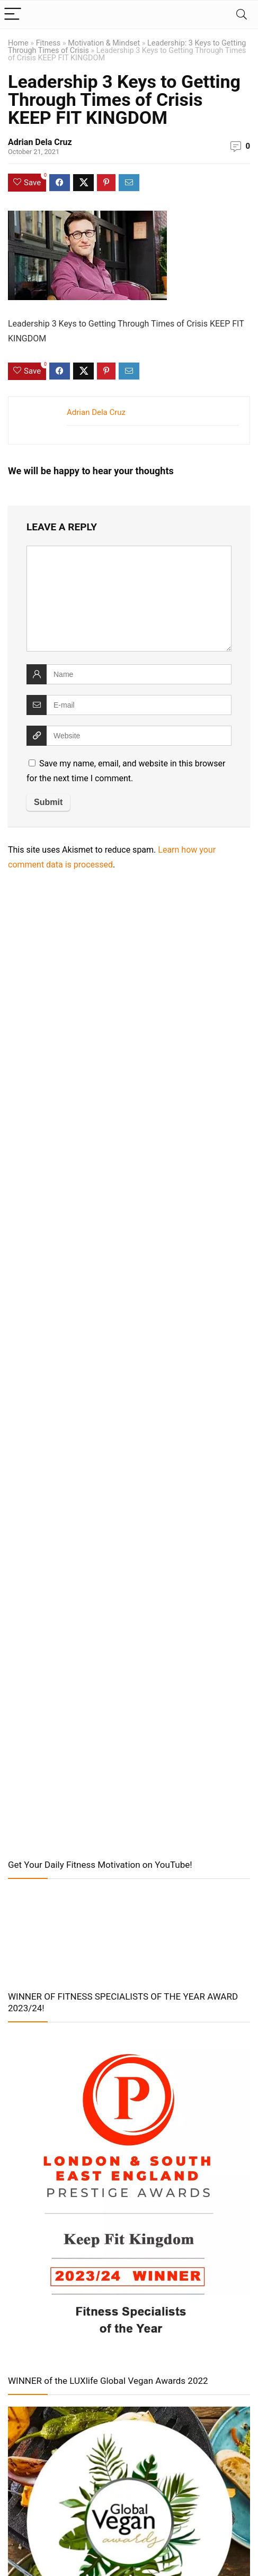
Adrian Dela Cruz (40, 142)
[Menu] (12, 15)
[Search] (241, 15)
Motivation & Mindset (104, 43)
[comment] (129, 599)
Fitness (48, 43)
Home (18, 43)
